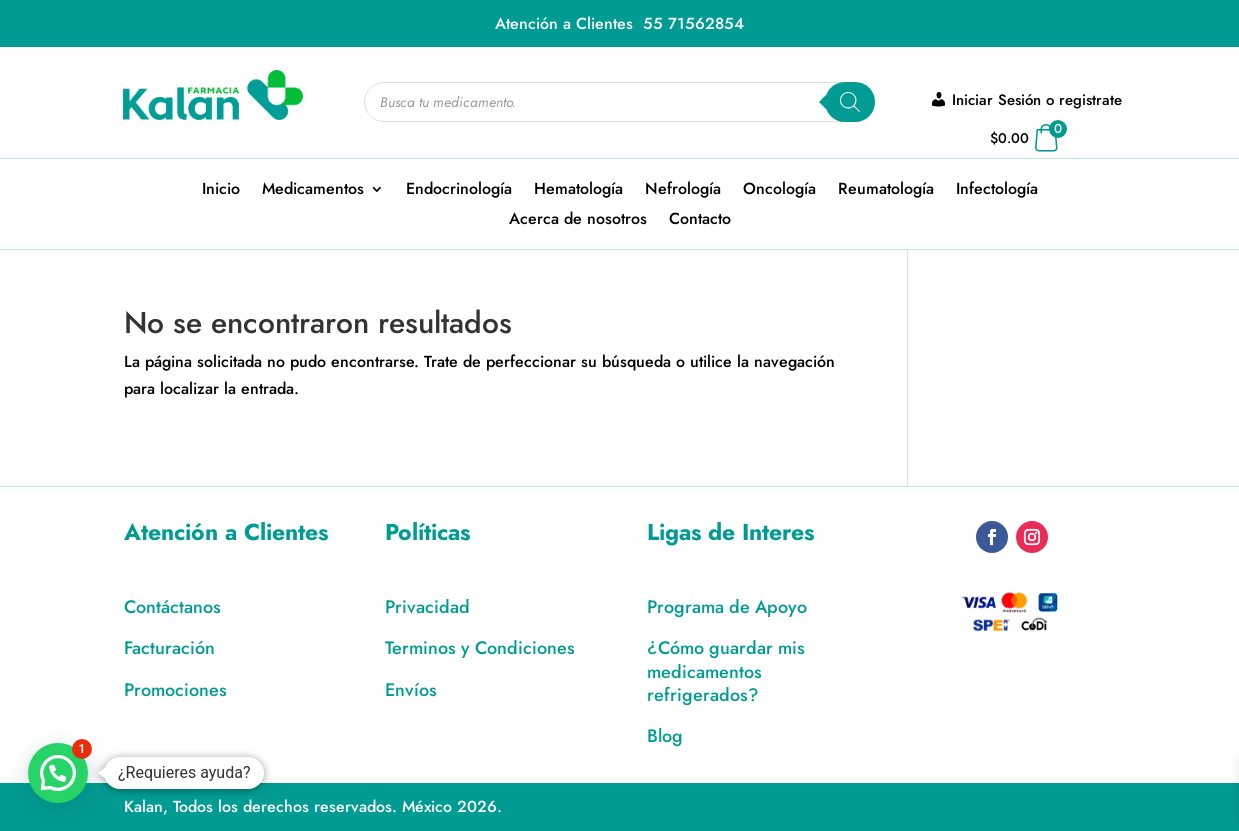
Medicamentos (313, 191)
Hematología (578, 191)
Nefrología (683, 191)
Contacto (700, 221)
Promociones (175, 690)
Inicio (221, 191)
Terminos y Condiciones (480, 648)
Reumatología (886, 191)
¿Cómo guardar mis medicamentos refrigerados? (726, 671)
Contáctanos (172, 607)
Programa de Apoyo (727, 607)
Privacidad (427, 607)
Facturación (169, 648)
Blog (665, 736)
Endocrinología (459, 191)
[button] (58, 773)
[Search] (850, 102)
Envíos (411, 690)
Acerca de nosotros (578, 221)
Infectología (997, 191)
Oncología (779, 191)
